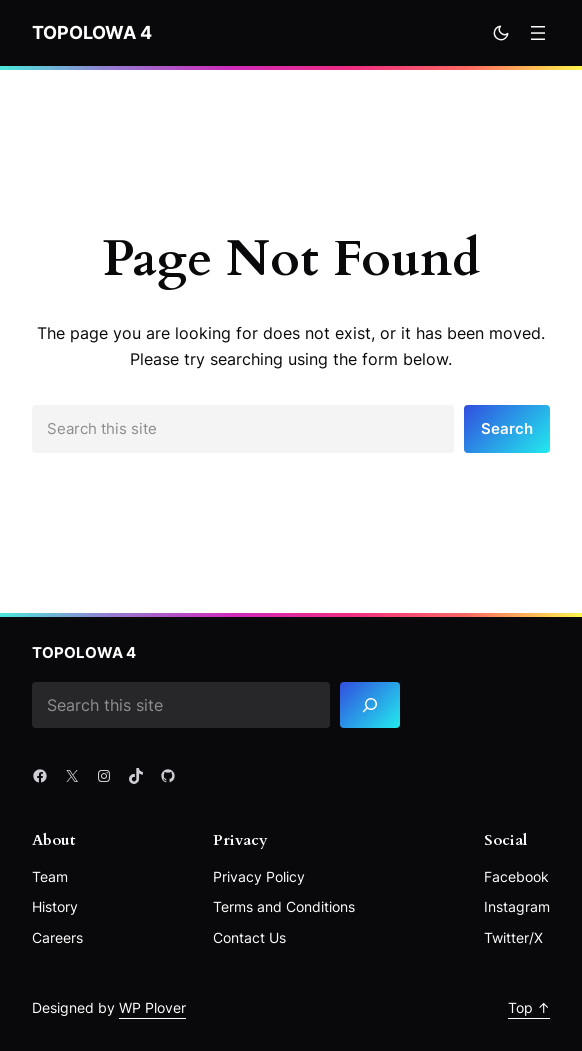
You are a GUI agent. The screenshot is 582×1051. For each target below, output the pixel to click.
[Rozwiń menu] (538, 33)
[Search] (370, 705)
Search (507, 428)
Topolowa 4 (92, 32)
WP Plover (152, 1007)
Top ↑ (529, 1007)
